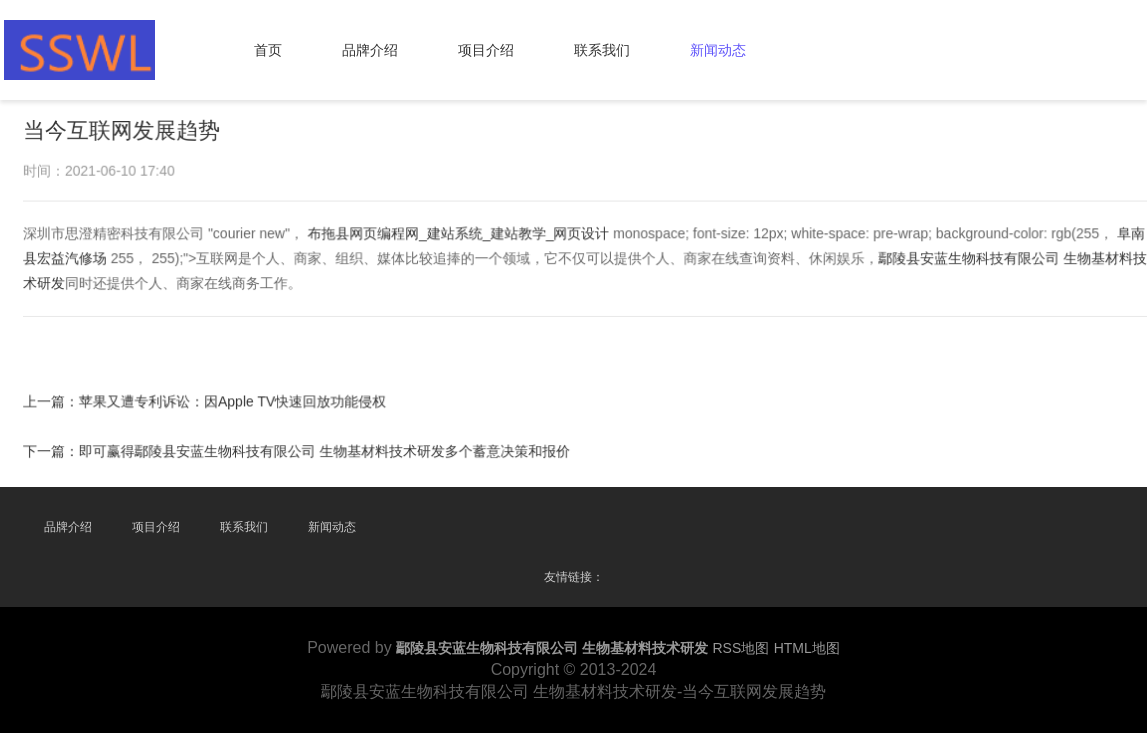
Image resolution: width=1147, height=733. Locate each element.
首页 (268, 50)
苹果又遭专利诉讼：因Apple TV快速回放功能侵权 (235, 401)
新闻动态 (718, 50)
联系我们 (602, 50)
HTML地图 (807, 648)
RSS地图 (740, 648)
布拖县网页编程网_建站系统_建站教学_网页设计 (459, 234)
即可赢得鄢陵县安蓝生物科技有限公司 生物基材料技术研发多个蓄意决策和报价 (326, 450)
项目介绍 (486, 50)
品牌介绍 (370, 50)
